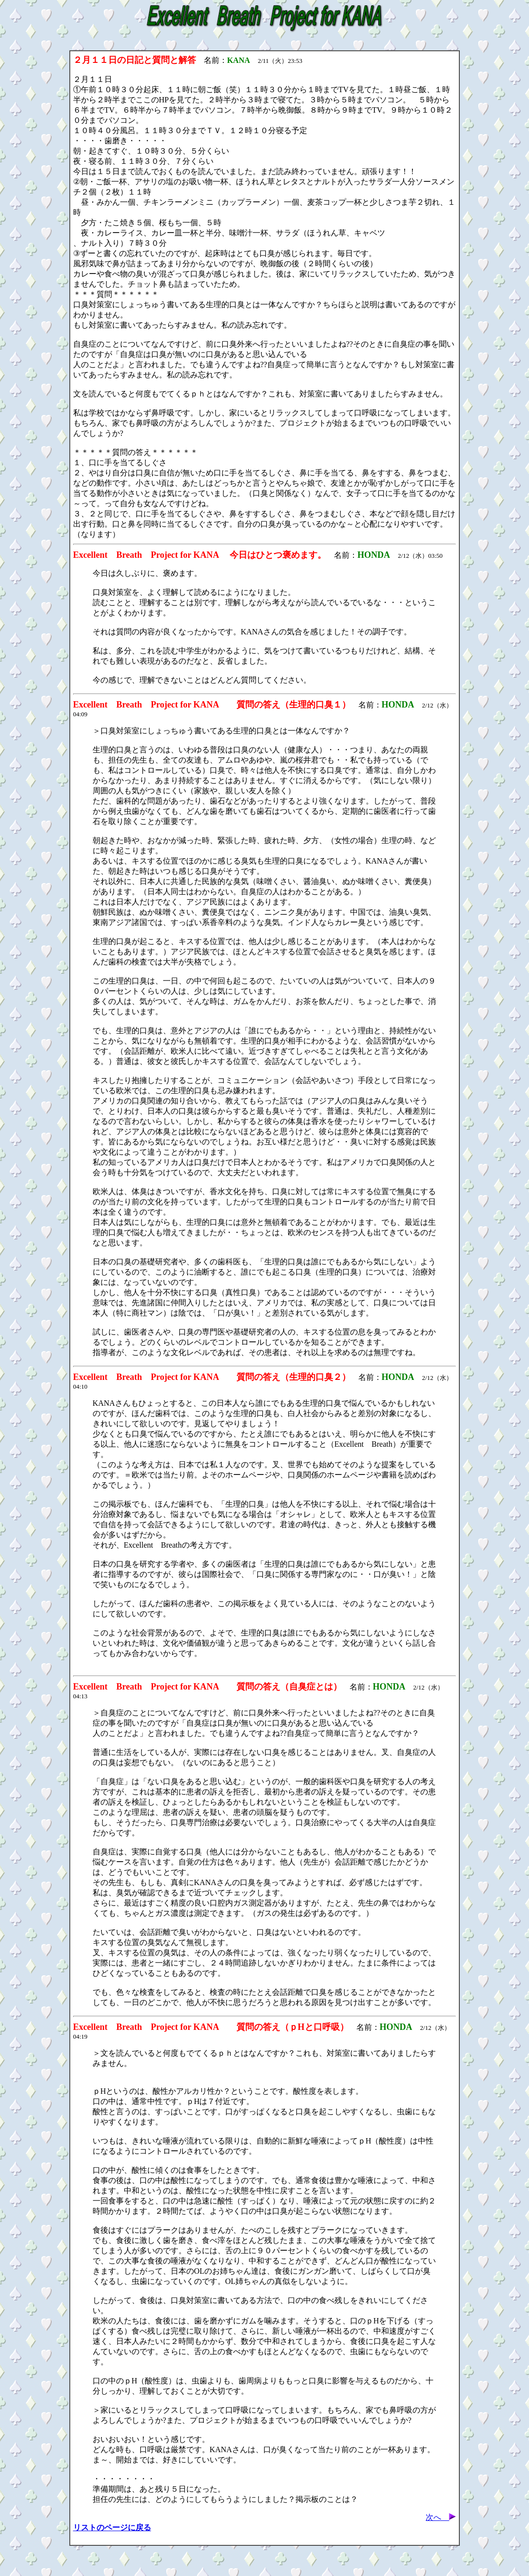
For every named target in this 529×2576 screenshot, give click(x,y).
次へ (441, 2517)
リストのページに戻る (112, 2527)
